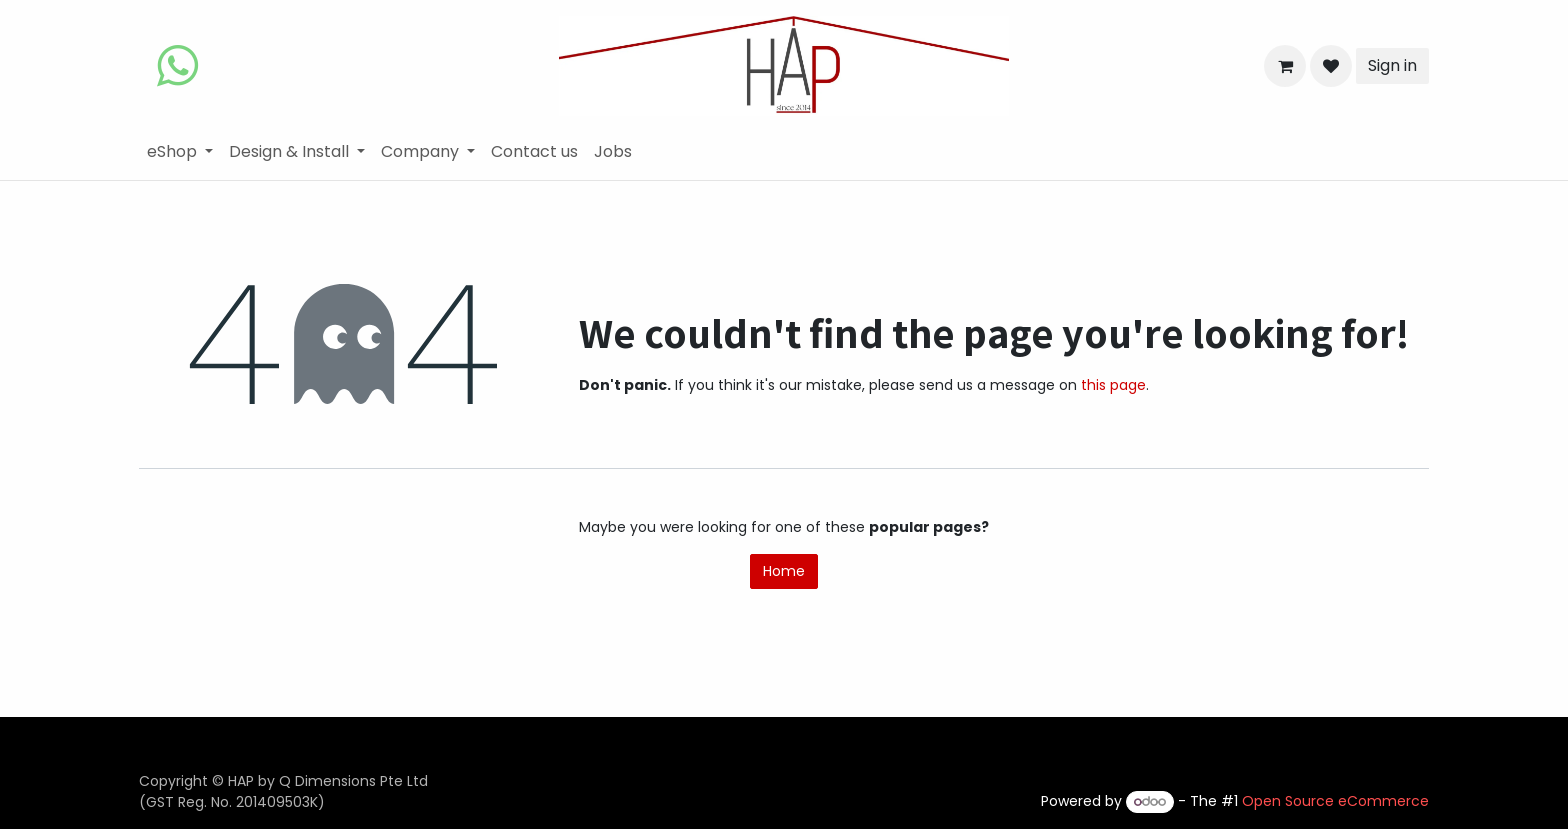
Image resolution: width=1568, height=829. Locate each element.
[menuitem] (180, 152)
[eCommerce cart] (1285, 66)
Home (784, 571)
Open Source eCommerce (1335, 801)
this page (1113, 385)
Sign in (1392, 65)
